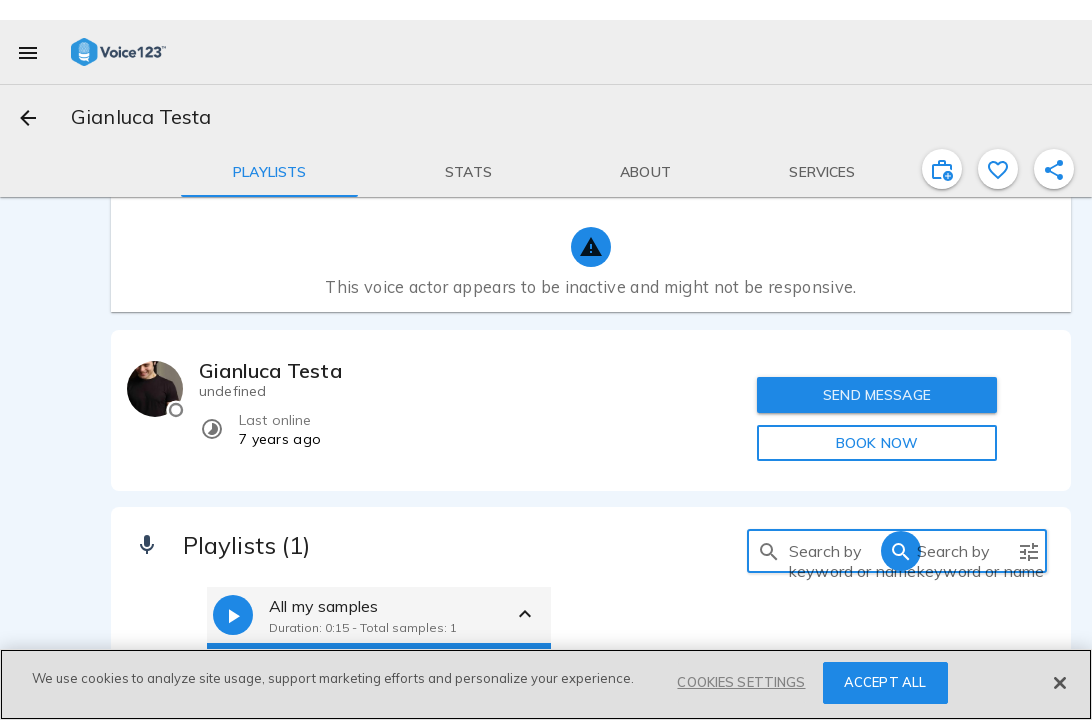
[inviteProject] (942, 169)
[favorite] (998, 169)
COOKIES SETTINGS (741, 682)
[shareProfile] (1054, 169)
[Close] (1060, 683)
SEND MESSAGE (877, 395)
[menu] (28, 52)
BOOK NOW (877, 443)
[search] (769, 551)
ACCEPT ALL (885, 682)
